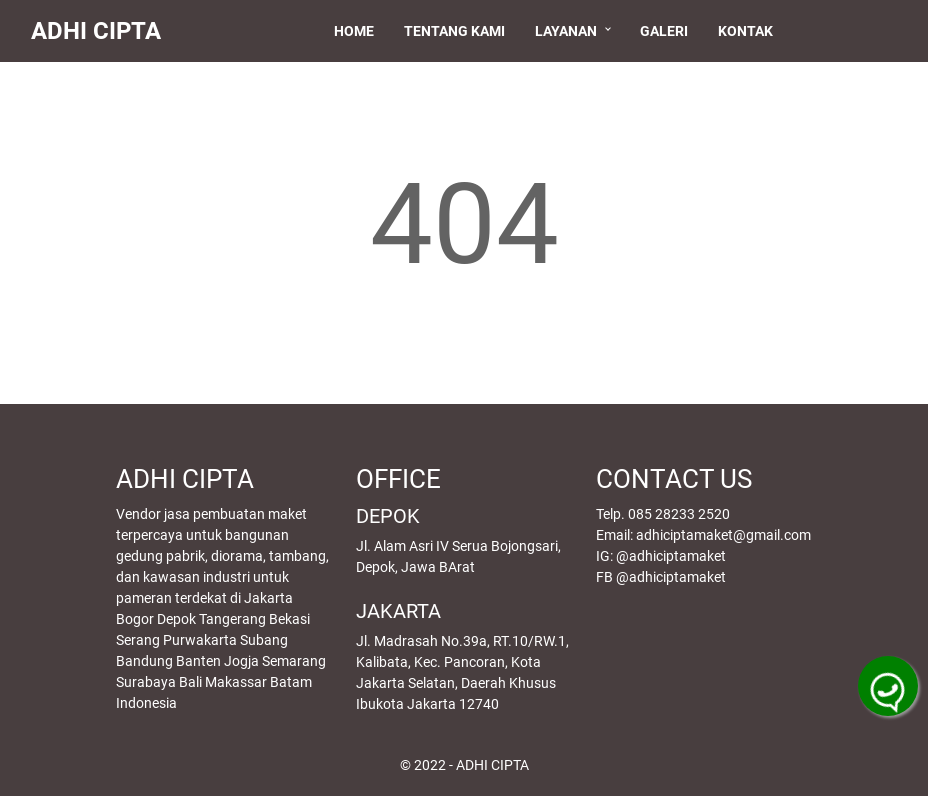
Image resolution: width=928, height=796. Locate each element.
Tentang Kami (456, 31)
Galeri (666, 31)
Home (356, 31)
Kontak (747, 31)
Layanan (568, 31)
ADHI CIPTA (101, 31)
